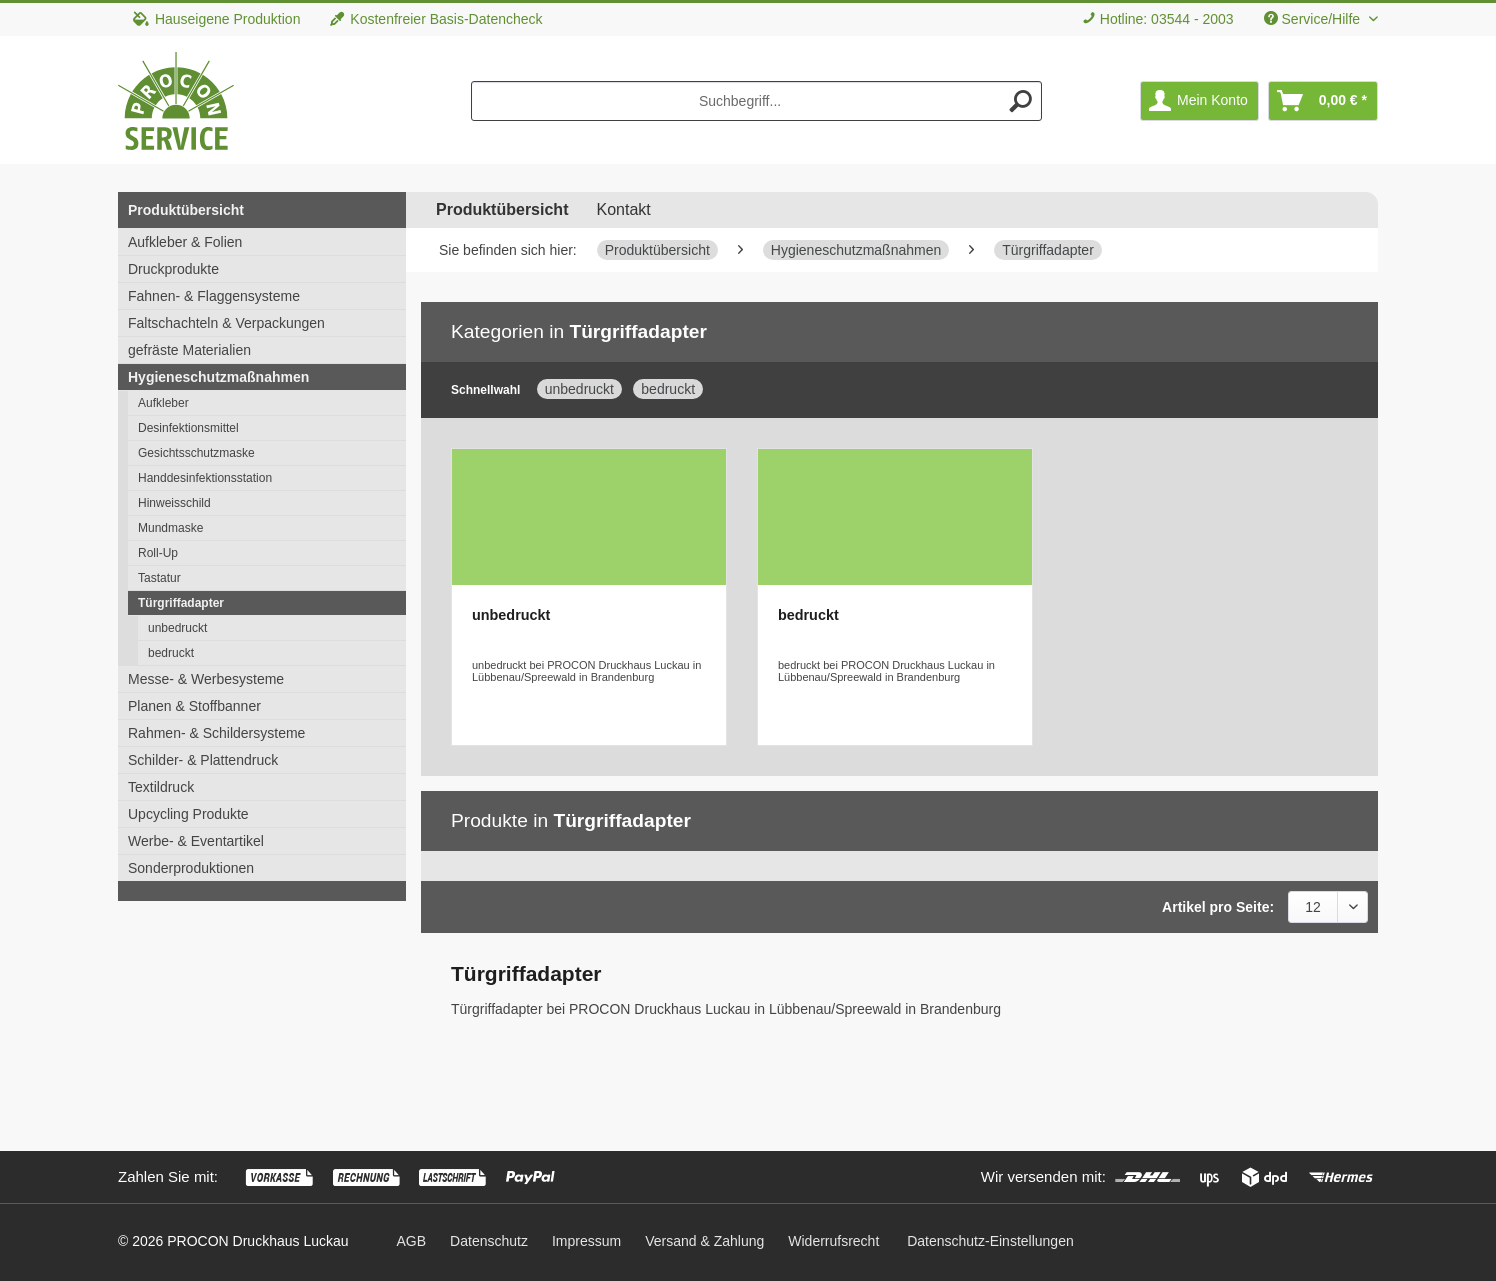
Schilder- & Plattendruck (203, 760)
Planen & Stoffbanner (194, 706)
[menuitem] (1158, 19)
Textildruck (161, 787)
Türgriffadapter (181, 603)
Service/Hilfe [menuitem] (1314, 19)
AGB (412, 1241)
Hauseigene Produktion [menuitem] (216, 19)
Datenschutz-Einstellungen (990, 1241)
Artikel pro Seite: (1218, 907)
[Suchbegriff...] (757, 101)
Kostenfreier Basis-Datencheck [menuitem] (436, 19)
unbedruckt (177, 628)
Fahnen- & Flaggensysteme (214, 296)
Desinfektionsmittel (188, 428)
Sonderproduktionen (191, 868)
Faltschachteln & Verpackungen (226, 323)
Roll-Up (158, 553)
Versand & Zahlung (704, 1241)
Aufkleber (163, 403)
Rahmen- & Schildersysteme (216, 733)
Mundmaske (170, 528)
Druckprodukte (173, 269)
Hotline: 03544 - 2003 (1167, 19)
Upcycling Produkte (188, 814)
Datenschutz (489, 1241)
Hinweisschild (174, 503)
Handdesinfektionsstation (205, 478)
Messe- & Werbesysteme (206, 679)
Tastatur (159, 578)
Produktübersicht (186, 210)
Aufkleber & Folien (185, 242)
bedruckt (171, 653)
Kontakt (623, 209)
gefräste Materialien (189, 350)
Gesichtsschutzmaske (196, 453)
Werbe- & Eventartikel (196, 841)
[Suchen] (1021, 101)
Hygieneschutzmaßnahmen (218, 377)
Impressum (586, 1241)
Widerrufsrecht (833, 1241)
